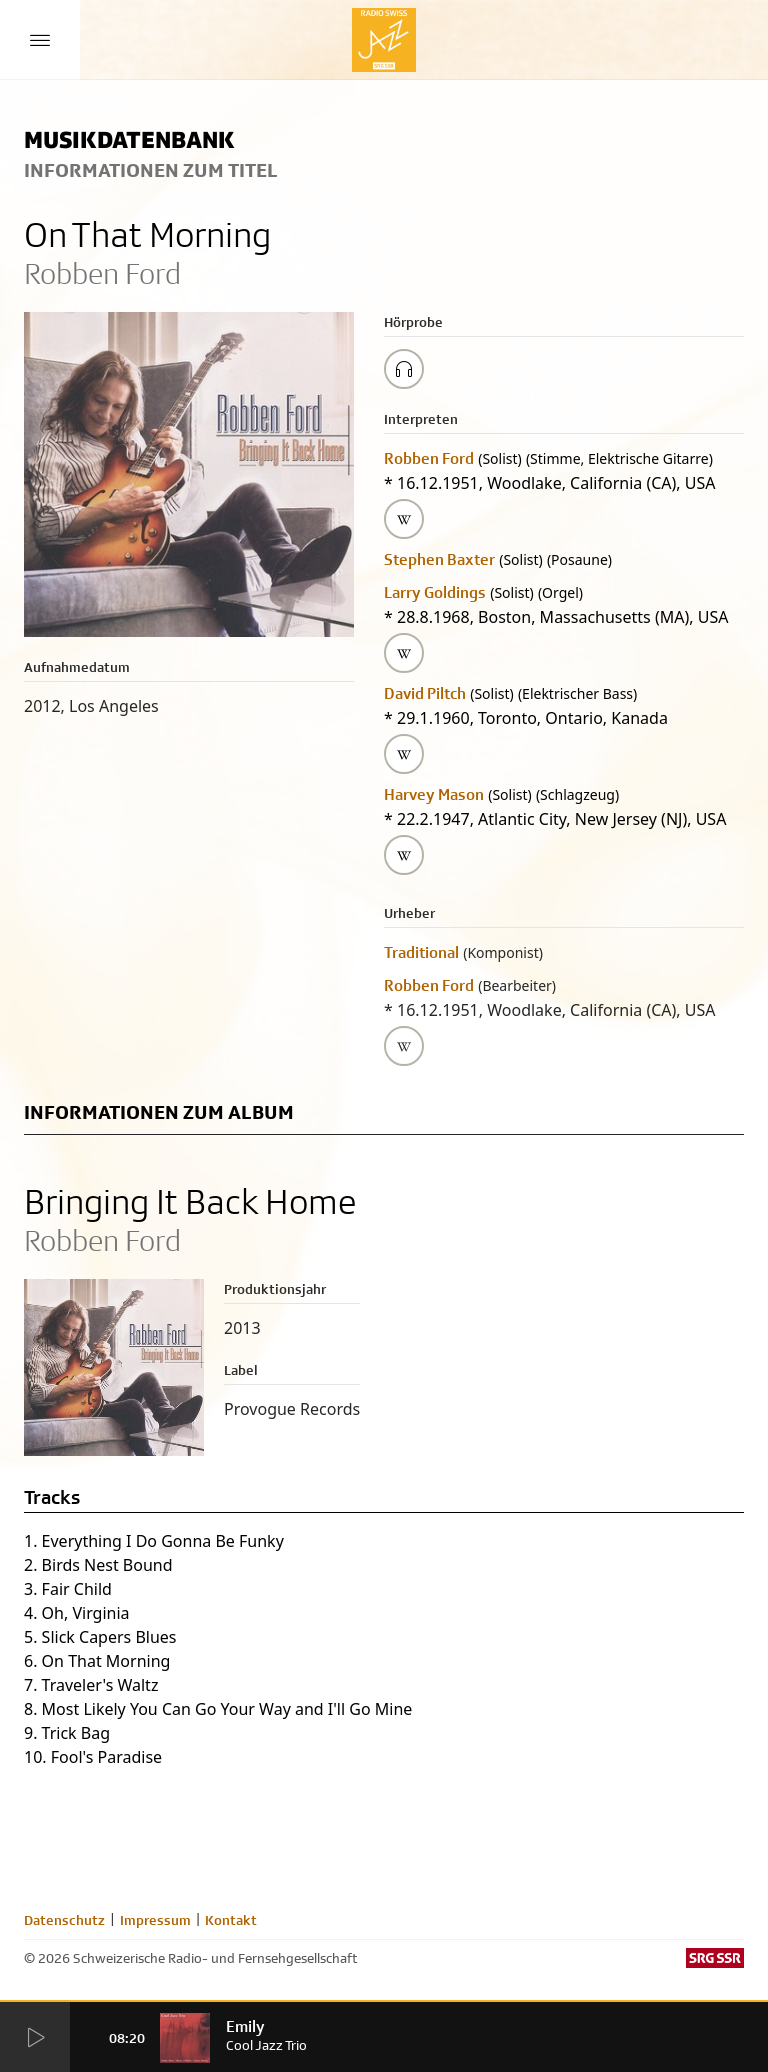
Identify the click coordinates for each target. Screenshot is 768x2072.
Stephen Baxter (439, 559)
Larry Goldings (435, 592)
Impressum (155, 1920)
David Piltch (425, 693)
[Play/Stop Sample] (404, 369)
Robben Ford (429, 458)
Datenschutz (64, 1920)
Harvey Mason (434, 794)
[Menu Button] (40, 40)
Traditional (421, 952)
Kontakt (231, 1920)
